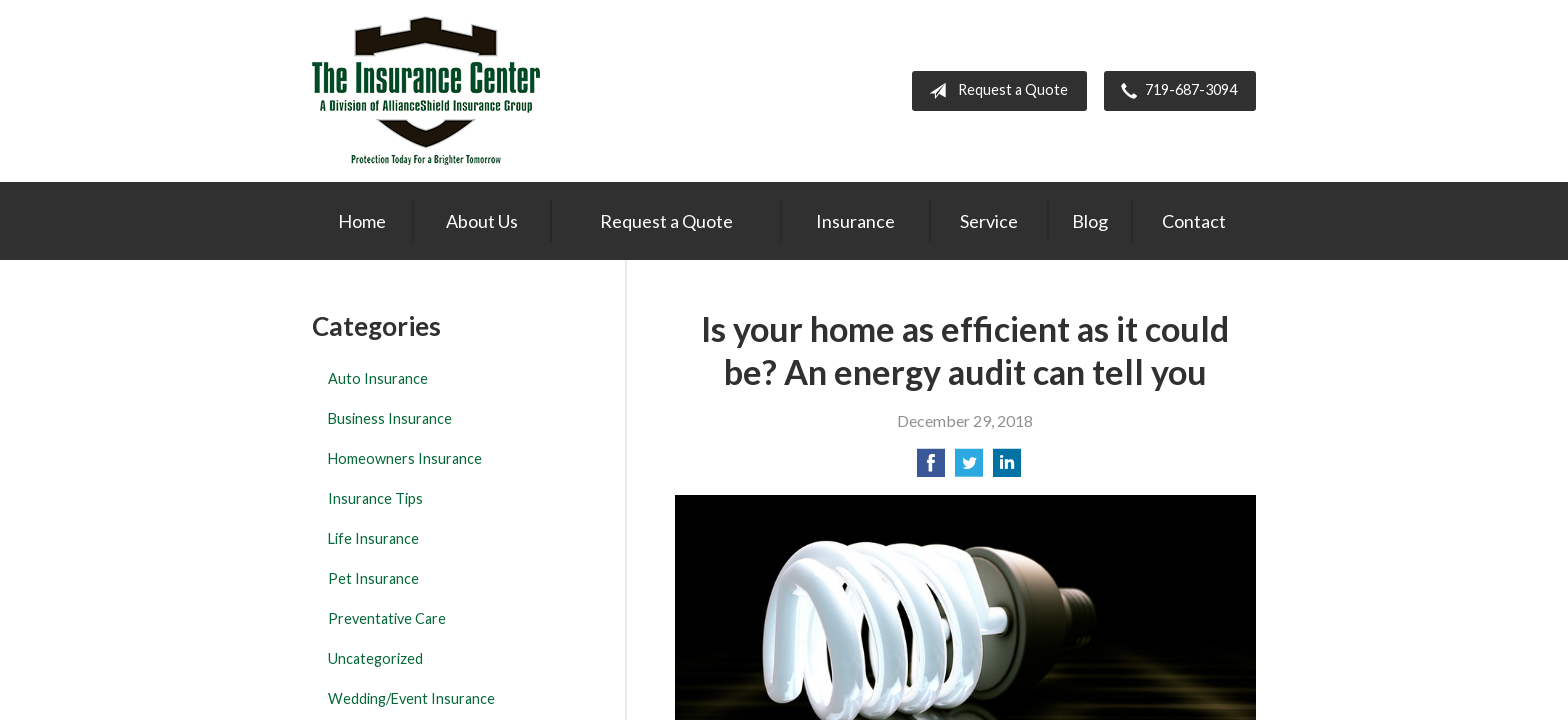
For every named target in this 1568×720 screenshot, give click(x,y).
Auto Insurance (378, 378)
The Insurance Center (426, 91)
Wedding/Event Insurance (411, 698)
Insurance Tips (375, 498)
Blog (1090, 221)
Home (362, 221)
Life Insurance (373, 538)
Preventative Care (387, 618)
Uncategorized (375, 658)
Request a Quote (994, 91)
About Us (482, 221)
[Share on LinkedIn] (1007, 468)
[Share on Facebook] (931, 468)
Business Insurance (390, 418)
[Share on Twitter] (969, 468)
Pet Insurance (373, 578)
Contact (1194, 221)
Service (989, 221)
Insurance (855, 221)
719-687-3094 (1175, 91)
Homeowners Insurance (405, 458)
